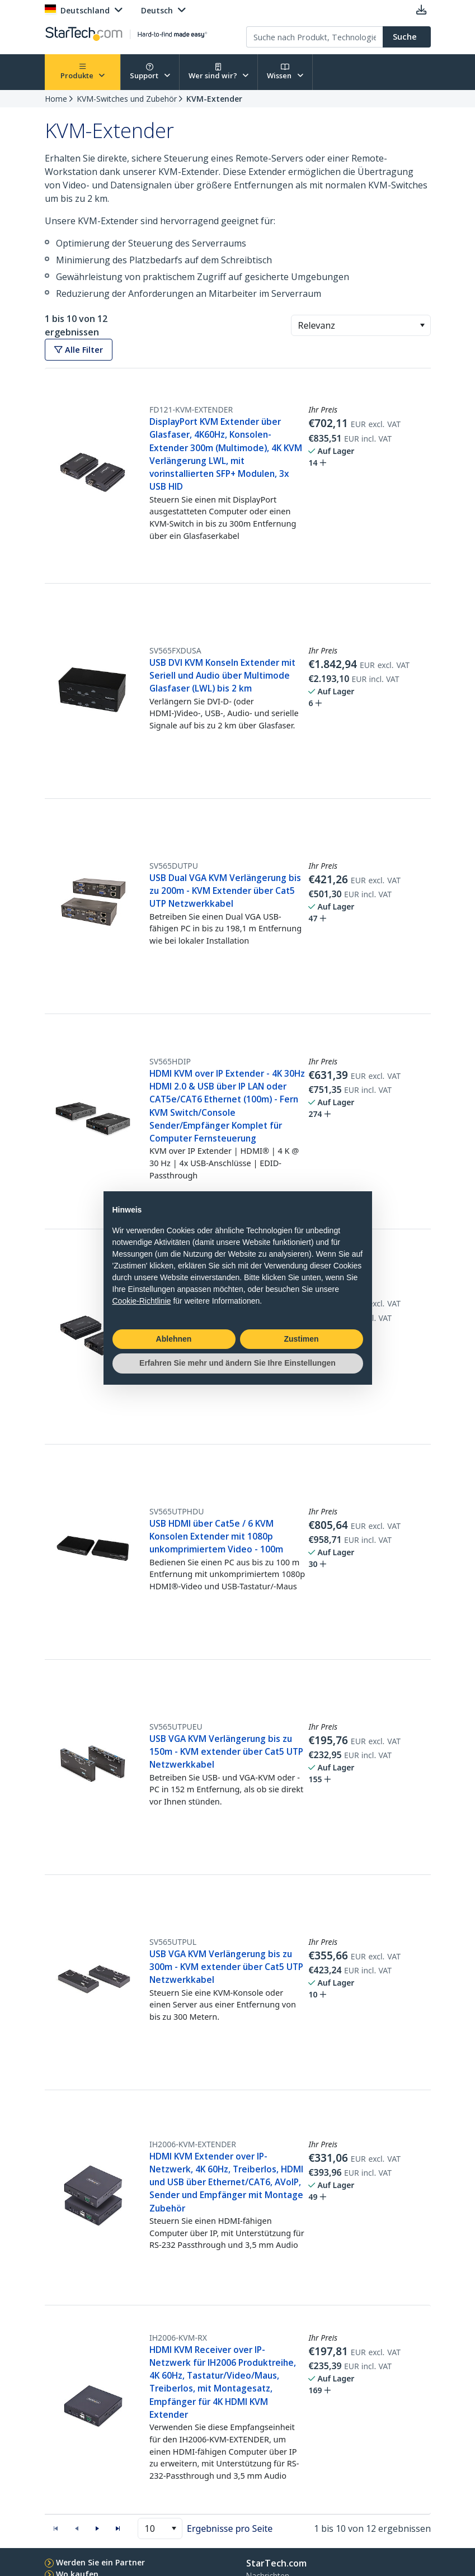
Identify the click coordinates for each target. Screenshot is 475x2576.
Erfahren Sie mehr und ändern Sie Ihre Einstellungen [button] (237, 1362)
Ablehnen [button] (174, 1338)
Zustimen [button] (301, 1338)
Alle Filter (78, 349)
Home (56, 98)
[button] (422, 325)
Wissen (285, 71)
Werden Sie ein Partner (100, 2562)
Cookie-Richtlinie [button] (141, 1300)
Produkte (82, 71)
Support (150, 71)
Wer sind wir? (219, 71)
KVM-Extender (214, 98)
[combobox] (361, 325)
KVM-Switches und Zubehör (127, 98)
